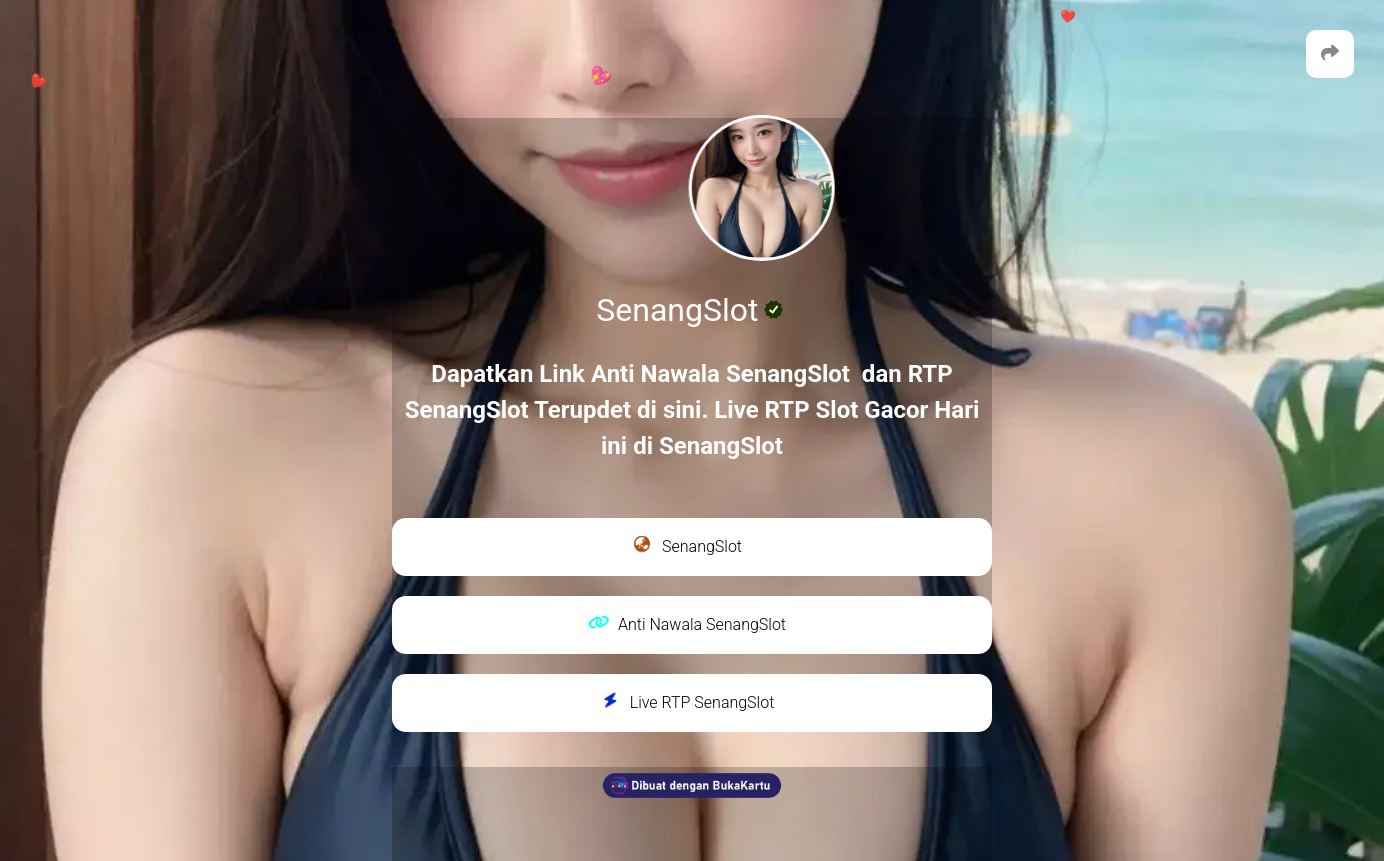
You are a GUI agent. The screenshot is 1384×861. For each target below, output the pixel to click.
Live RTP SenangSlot (687, 702)
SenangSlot (687, 545)
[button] (1330, 54)
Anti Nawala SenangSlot (687, 624)
